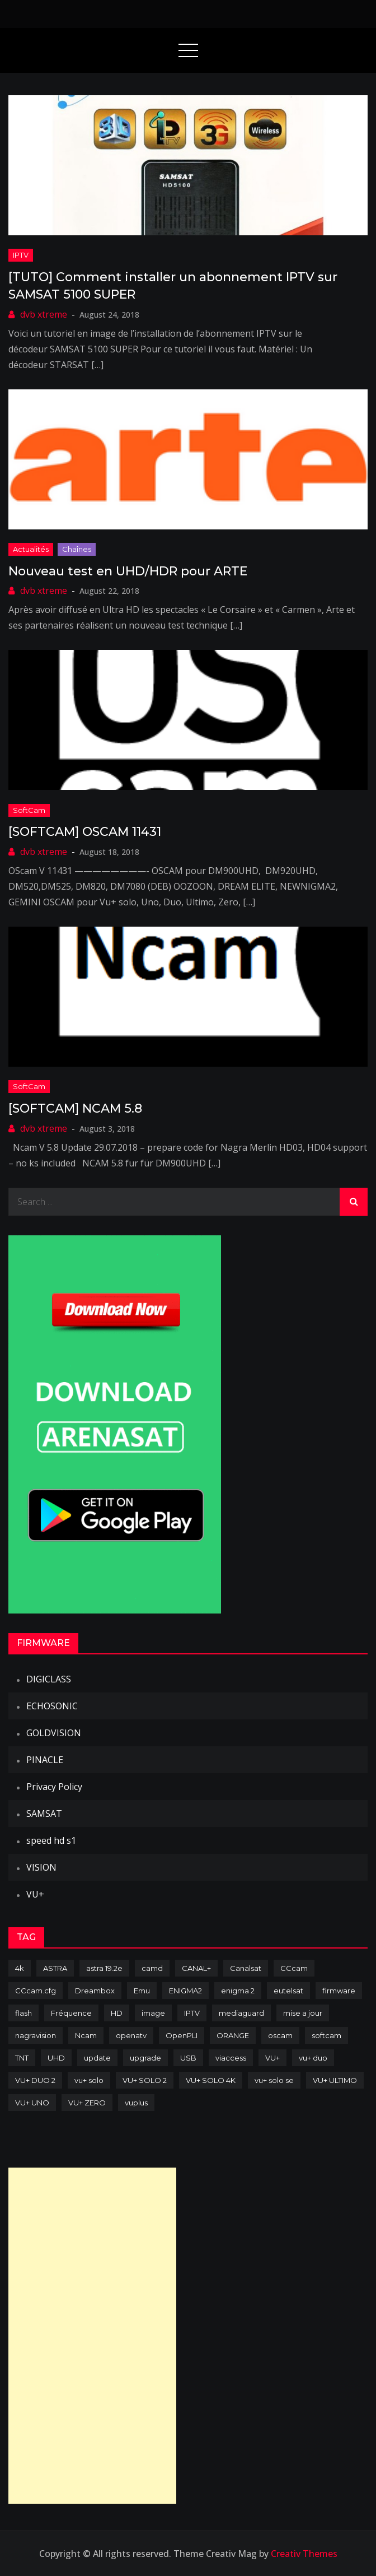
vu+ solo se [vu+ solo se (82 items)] (274, 2080)
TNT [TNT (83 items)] (22, 2057)
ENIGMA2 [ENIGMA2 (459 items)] (185, 1990)
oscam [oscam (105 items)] (280, 2035)
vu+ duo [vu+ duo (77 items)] (313, 2057)
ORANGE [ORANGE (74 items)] (233, 2035)
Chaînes (76, 549)
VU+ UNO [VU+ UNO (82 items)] (32, 2102)
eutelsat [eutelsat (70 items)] (288, 1990)
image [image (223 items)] (153, 2012)
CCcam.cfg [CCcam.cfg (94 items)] (35, 1990)
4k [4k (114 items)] (19, 1968)
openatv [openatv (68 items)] (131, 2035)
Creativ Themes (304, 2553)
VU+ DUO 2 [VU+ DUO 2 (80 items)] (35, 2080)
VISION (41, 1867)
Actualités (31, 549)
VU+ (35, 1894)
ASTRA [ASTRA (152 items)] (55, 1968)
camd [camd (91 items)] (152, 1968)
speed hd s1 (51, 1840)
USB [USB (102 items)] (188, 2057)
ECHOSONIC (52, 1706)
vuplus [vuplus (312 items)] (136, 2102)
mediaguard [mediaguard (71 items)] (241, 2012)
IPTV (21, 254)
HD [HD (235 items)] (117, 2012)
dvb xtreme (43, 314)
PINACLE (44, 1760)
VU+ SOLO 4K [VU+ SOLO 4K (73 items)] (211, 2080)
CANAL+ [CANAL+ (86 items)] (196, 1968)
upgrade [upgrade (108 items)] (145, 2057)
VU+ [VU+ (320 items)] (272, 2057)
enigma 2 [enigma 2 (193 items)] (238, 1990)
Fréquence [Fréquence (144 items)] (71, 2012)
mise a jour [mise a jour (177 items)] (302, 2012)
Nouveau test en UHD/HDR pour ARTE (127, 571)
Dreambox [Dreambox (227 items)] (95, 1990)
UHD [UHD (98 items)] (56, 2057)
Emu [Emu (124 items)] (142, 1990)
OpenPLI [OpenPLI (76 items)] (182, 2035)
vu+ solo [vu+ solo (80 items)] (89, 2080)
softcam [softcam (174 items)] (326, 2035)
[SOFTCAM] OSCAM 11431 (84, 831)
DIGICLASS (48, 1679)
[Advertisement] (92, 2336)
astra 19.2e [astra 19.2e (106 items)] (104, 1968)
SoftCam (29, 810)
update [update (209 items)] (97, 2057)
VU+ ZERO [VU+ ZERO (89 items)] (87, 2102)
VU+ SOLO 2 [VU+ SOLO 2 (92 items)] (145, 2080)
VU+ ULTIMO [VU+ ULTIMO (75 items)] (335, 2080)
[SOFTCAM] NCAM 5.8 (75, 1108)
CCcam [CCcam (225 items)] (294, 1968)
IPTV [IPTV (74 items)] (192, 2012)
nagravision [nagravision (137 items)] (35, 2035)
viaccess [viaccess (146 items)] (230, 2057)
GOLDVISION (53, 1733)
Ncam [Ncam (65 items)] (86, 2035)
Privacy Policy (54, 1786)
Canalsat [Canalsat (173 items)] (245, 1968)
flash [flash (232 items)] (23, 2012)
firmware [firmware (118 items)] (338, 1990)
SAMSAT (44, 1813)
